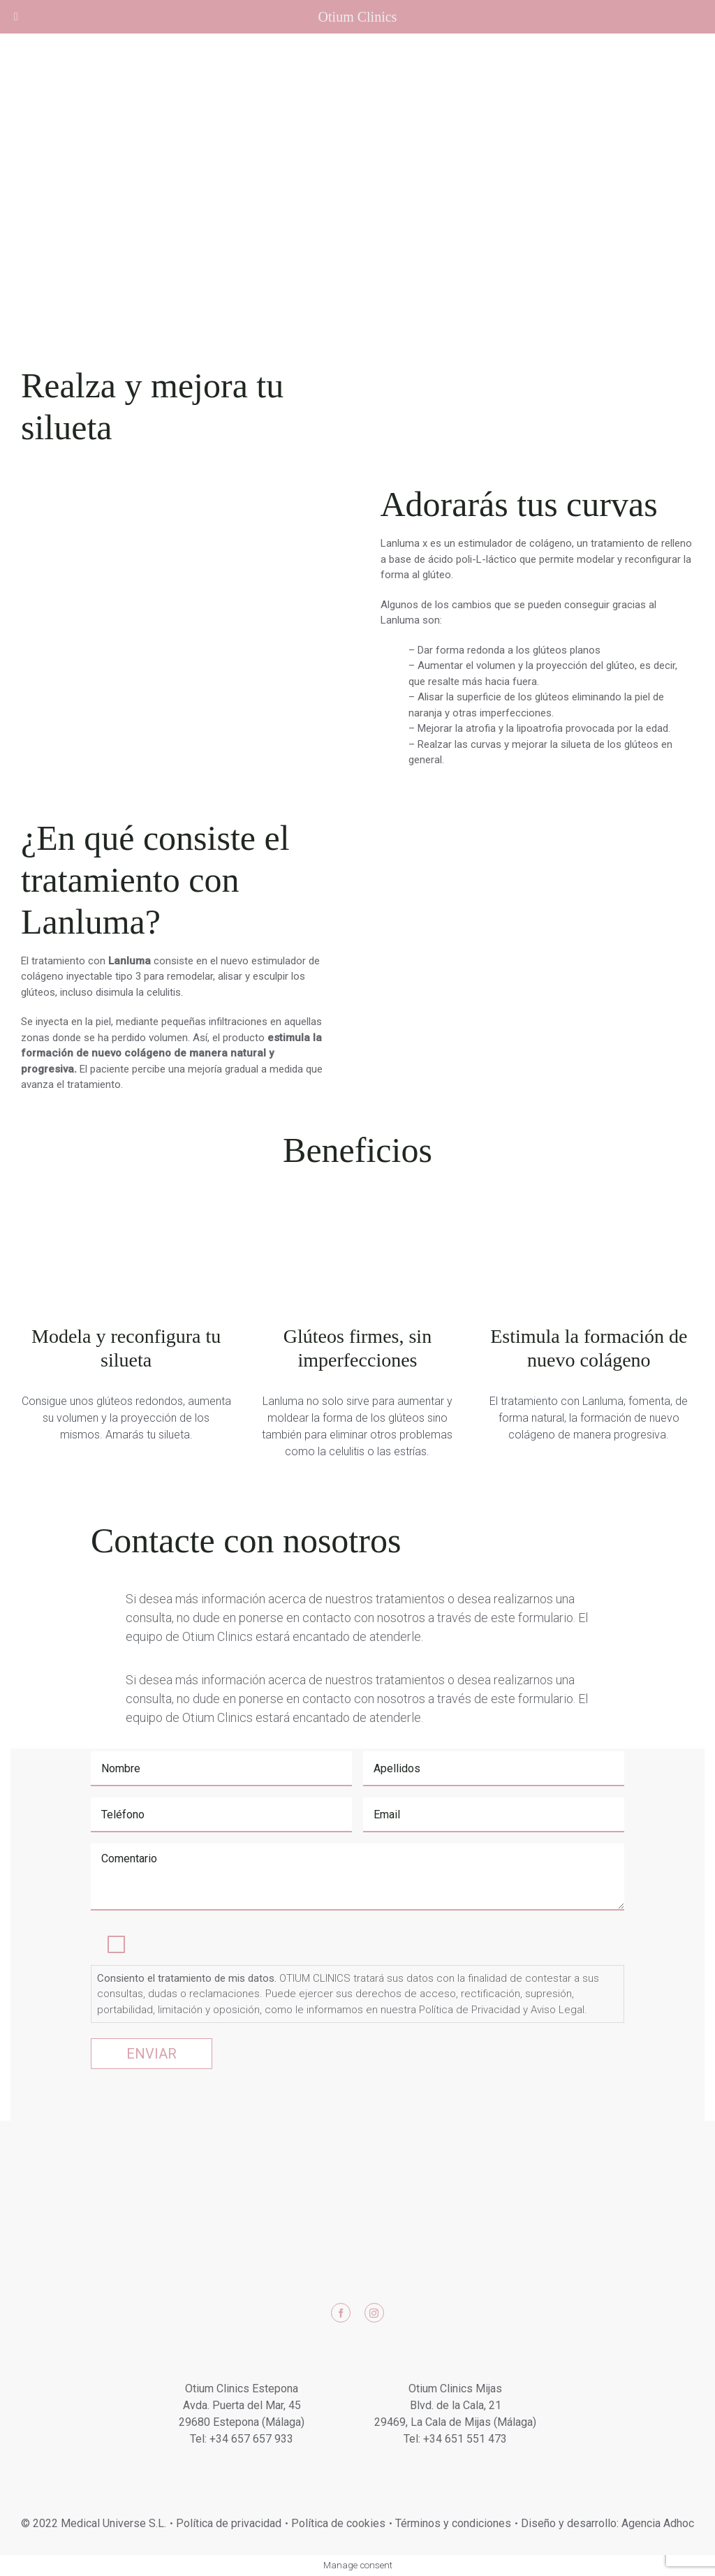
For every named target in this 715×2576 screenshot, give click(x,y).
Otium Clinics (357, 16)
